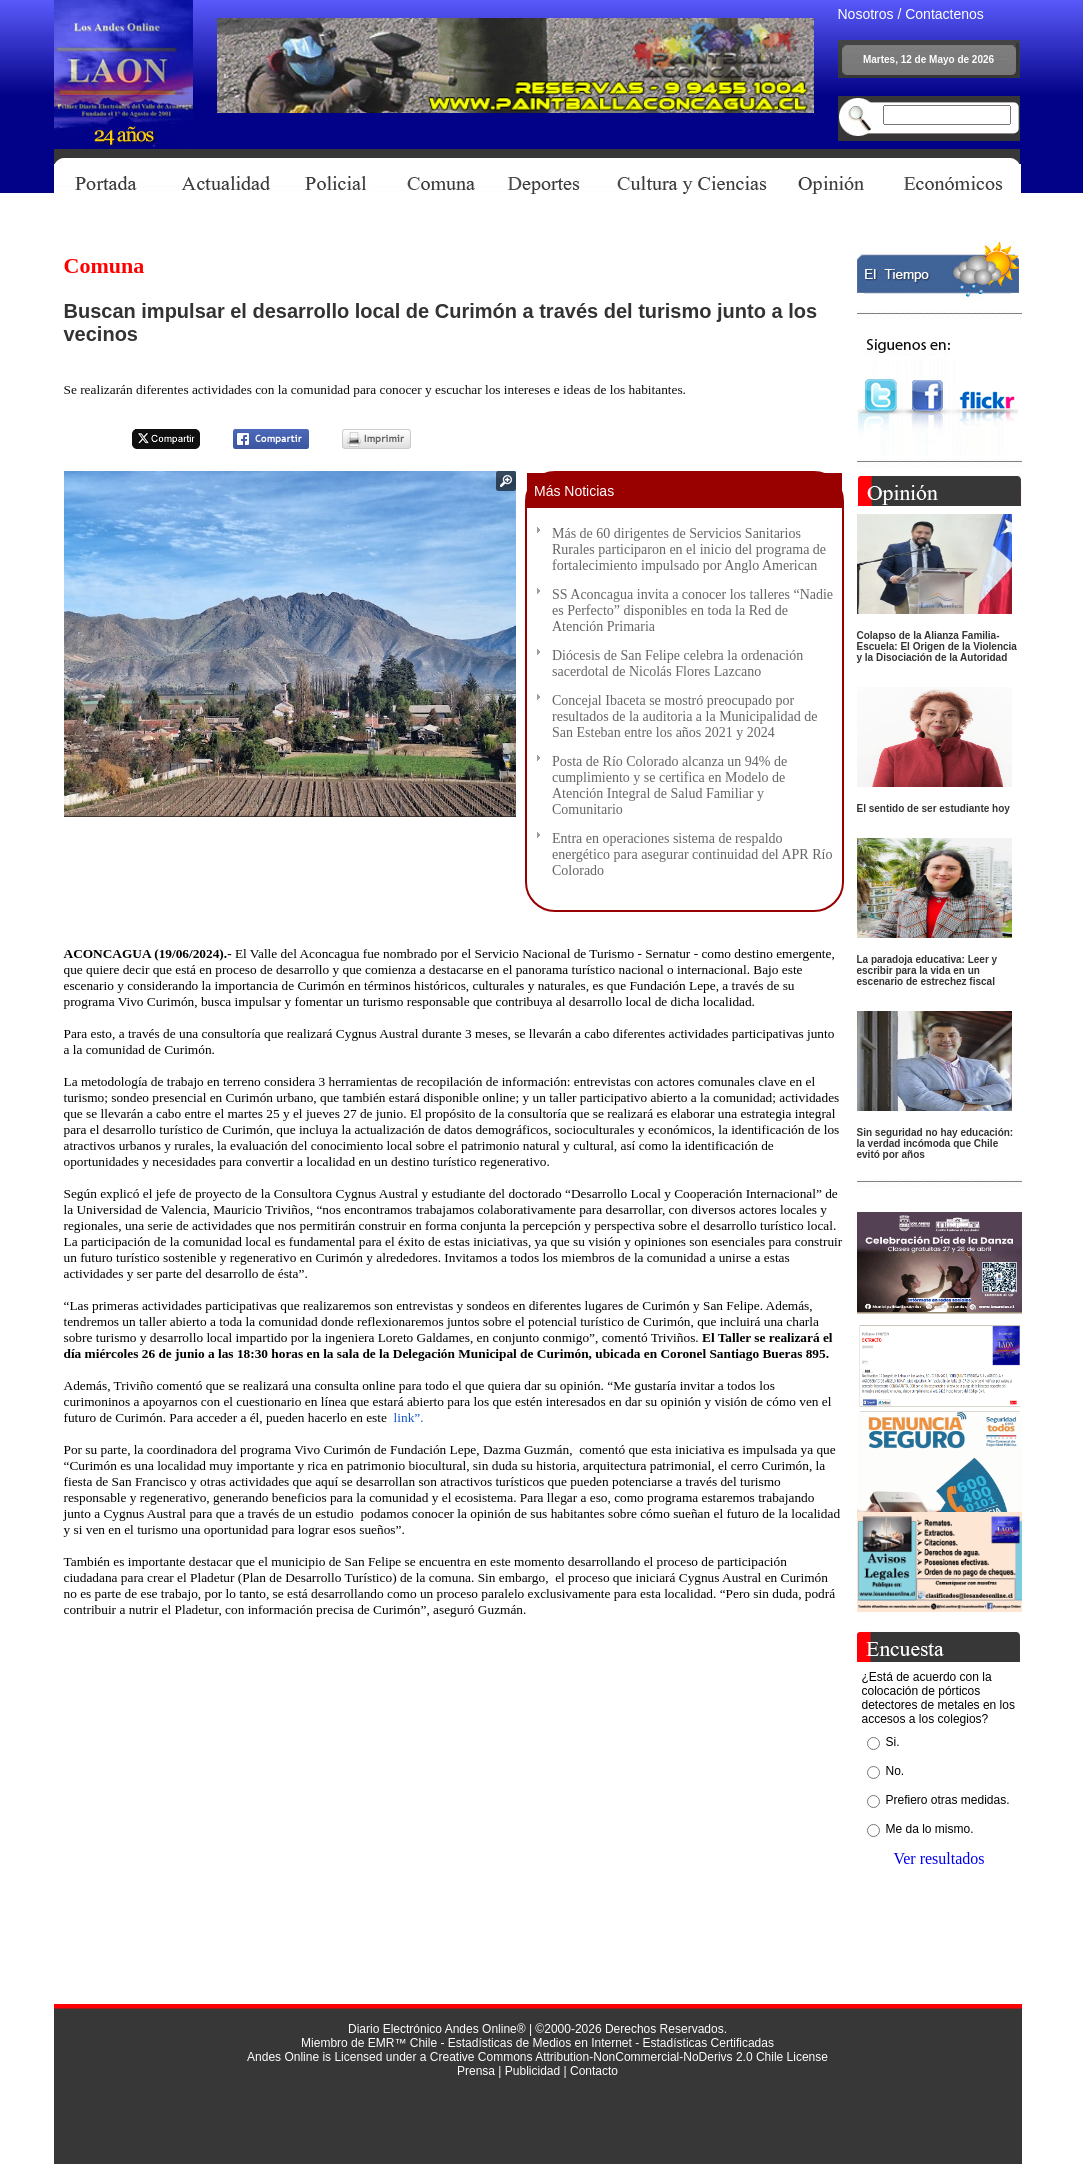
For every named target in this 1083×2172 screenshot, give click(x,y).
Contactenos (944, 14)
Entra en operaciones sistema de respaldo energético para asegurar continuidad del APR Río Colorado (692, 854)
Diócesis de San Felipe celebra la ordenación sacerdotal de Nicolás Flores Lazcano (677, 663)
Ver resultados (938, 1858)
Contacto (594, 2071)
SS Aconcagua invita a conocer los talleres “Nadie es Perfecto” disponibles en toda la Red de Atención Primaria (692, 610)
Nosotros (866, 14)
